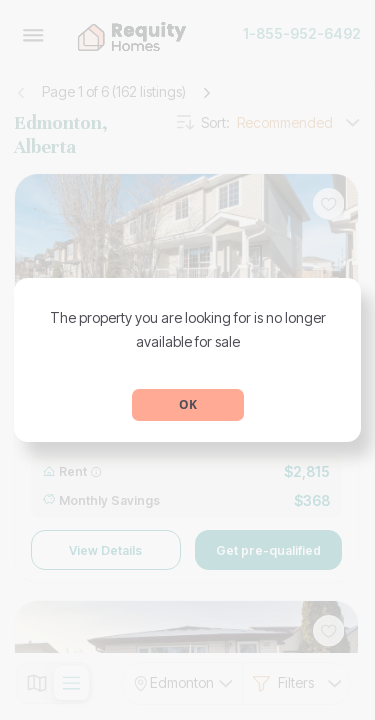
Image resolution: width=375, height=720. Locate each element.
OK (188, 404)
